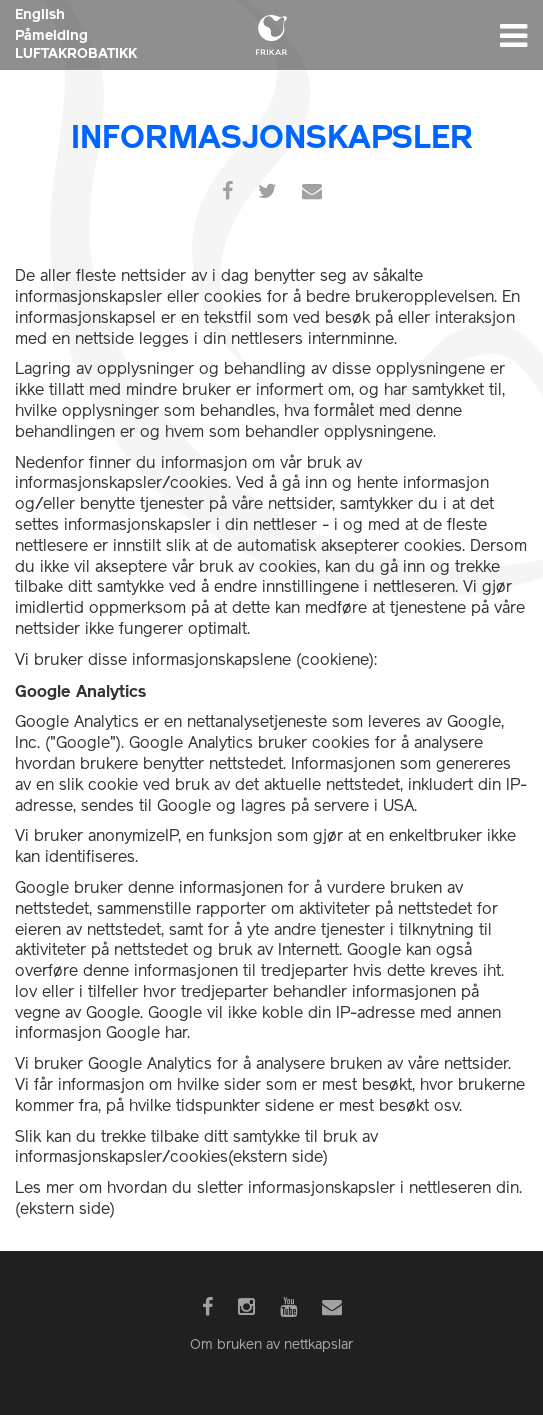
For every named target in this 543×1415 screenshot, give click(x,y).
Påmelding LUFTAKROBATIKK (76, 44)
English (40, 14)
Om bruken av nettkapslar (271, 1345)
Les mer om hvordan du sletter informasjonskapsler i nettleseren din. (268, 1189)
